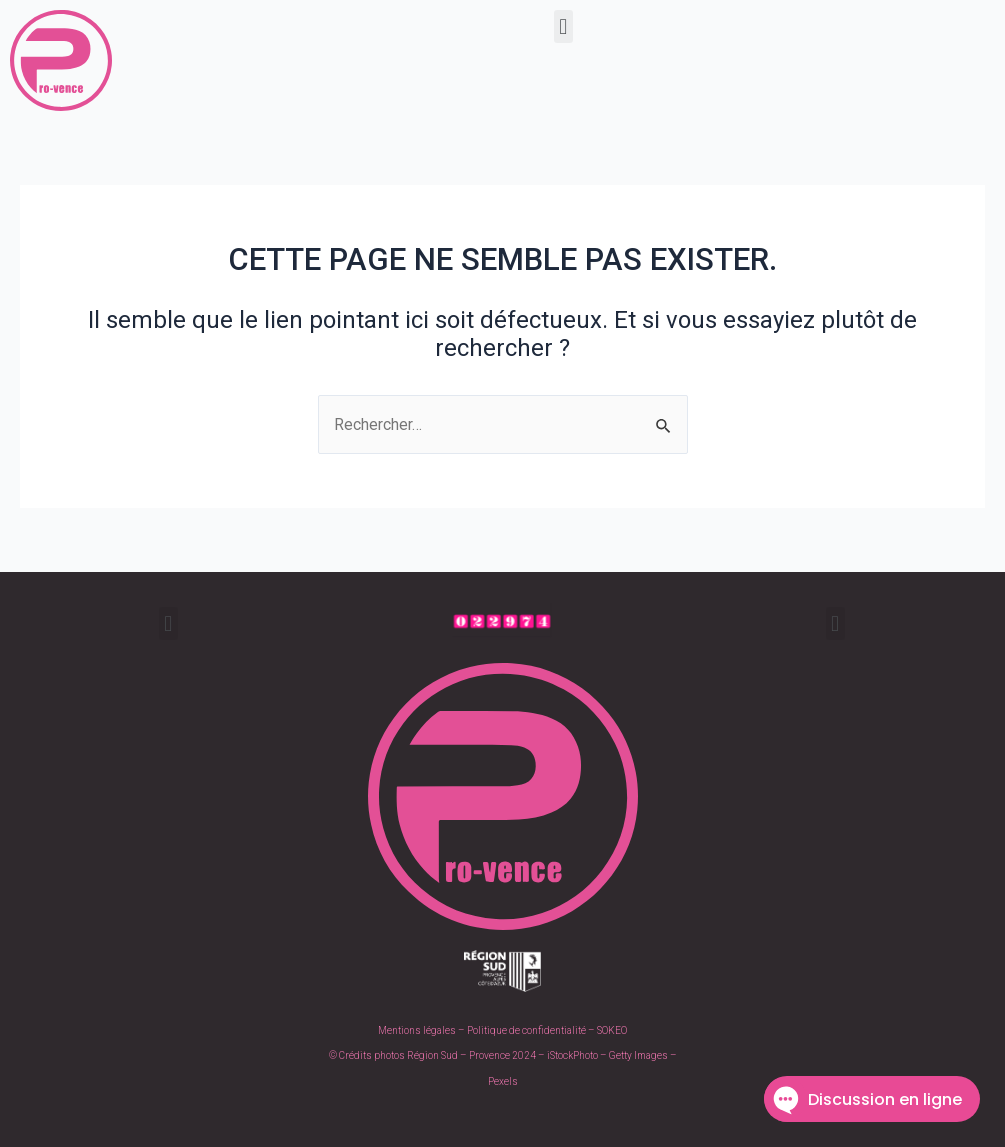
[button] (563, 26)
